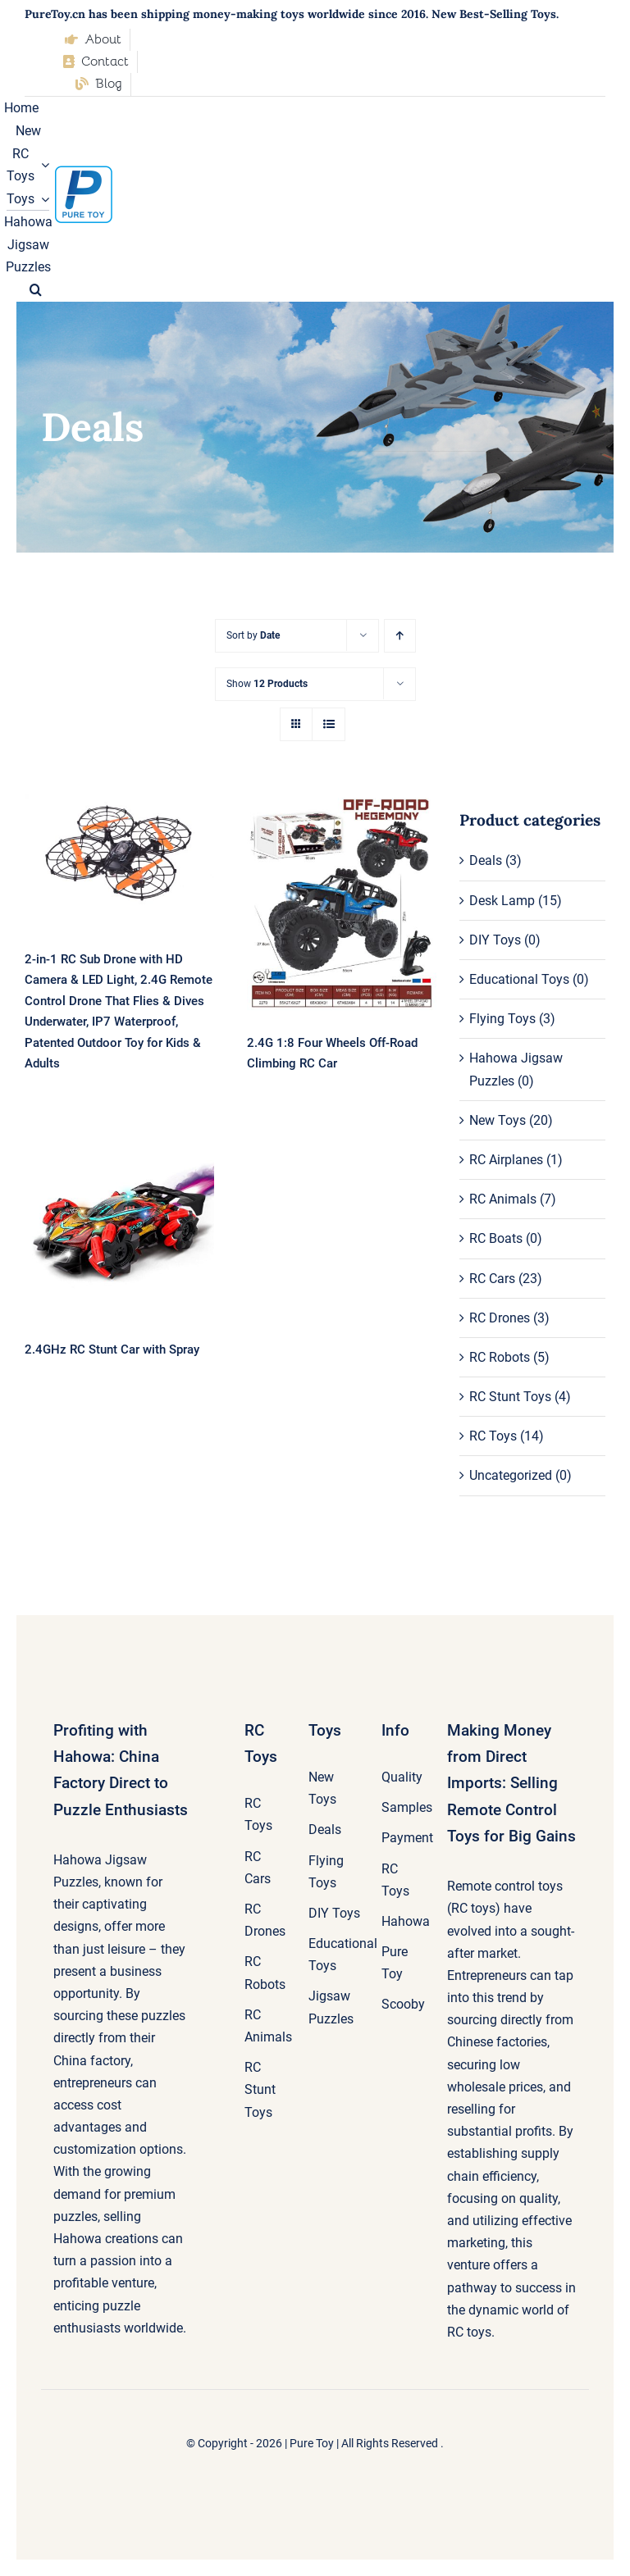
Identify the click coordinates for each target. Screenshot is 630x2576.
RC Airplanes (506, 1159)
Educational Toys (519, 979)
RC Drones (499, 1318)
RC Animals (502, 1199)
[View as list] (329, 724)
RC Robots (499, 1357)
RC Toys (493, 1436)
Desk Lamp (502, 900)
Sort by (253, 635)
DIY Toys (495, 940)
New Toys (497, 1120)
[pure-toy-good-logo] (83, 172)
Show (267, 684)
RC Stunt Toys (510, 1396)
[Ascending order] (400, 636)
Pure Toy (312, 2443)
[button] (36, 290)
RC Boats (496, 1238)
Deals (485, 860)
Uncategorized (510, 1475)
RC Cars (492, 1278)
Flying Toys (502, 1018)
